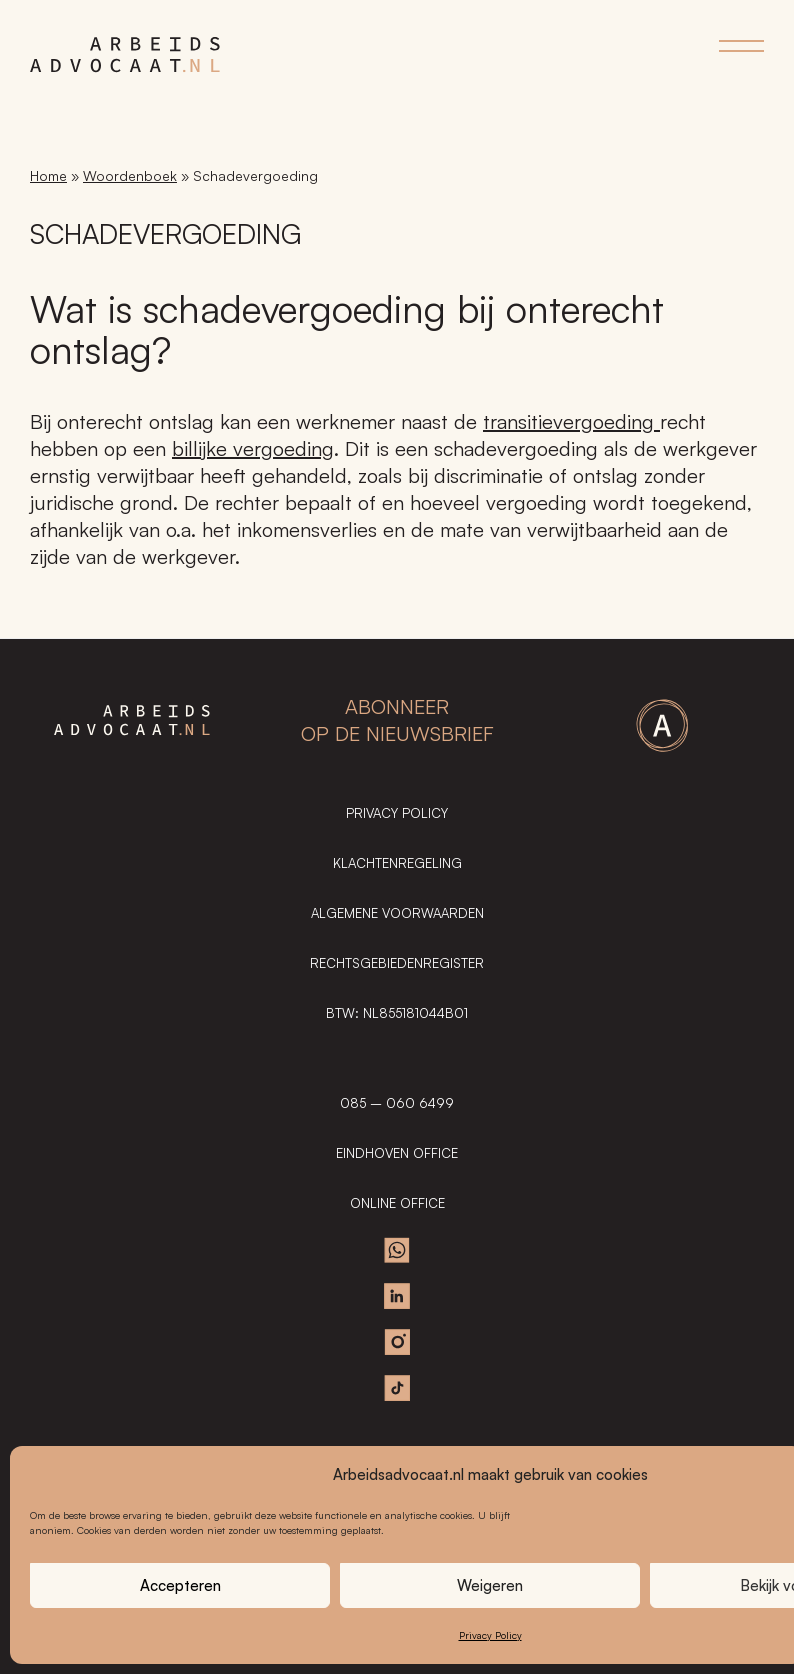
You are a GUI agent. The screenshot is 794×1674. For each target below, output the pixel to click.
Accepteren (180, 1585)
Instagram (397, 1342)
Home (48, 175)
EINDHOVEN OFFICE (397, 1153)
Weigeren (490, 1585)
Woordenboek (130, 175)
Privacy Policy (490, 1635)
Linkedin (397, 1296)
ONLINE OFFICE (397, 1203)
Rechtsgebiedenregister (397, 963)
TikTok (397, 1388)
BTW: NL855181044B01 (397, 1013)
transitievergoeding (571, 421)
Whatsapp (397, 1250)
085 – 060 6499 (397, 1103)
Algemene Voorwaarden (397, 913)
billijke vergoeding (253, 448)
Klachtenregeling (397, 863)
